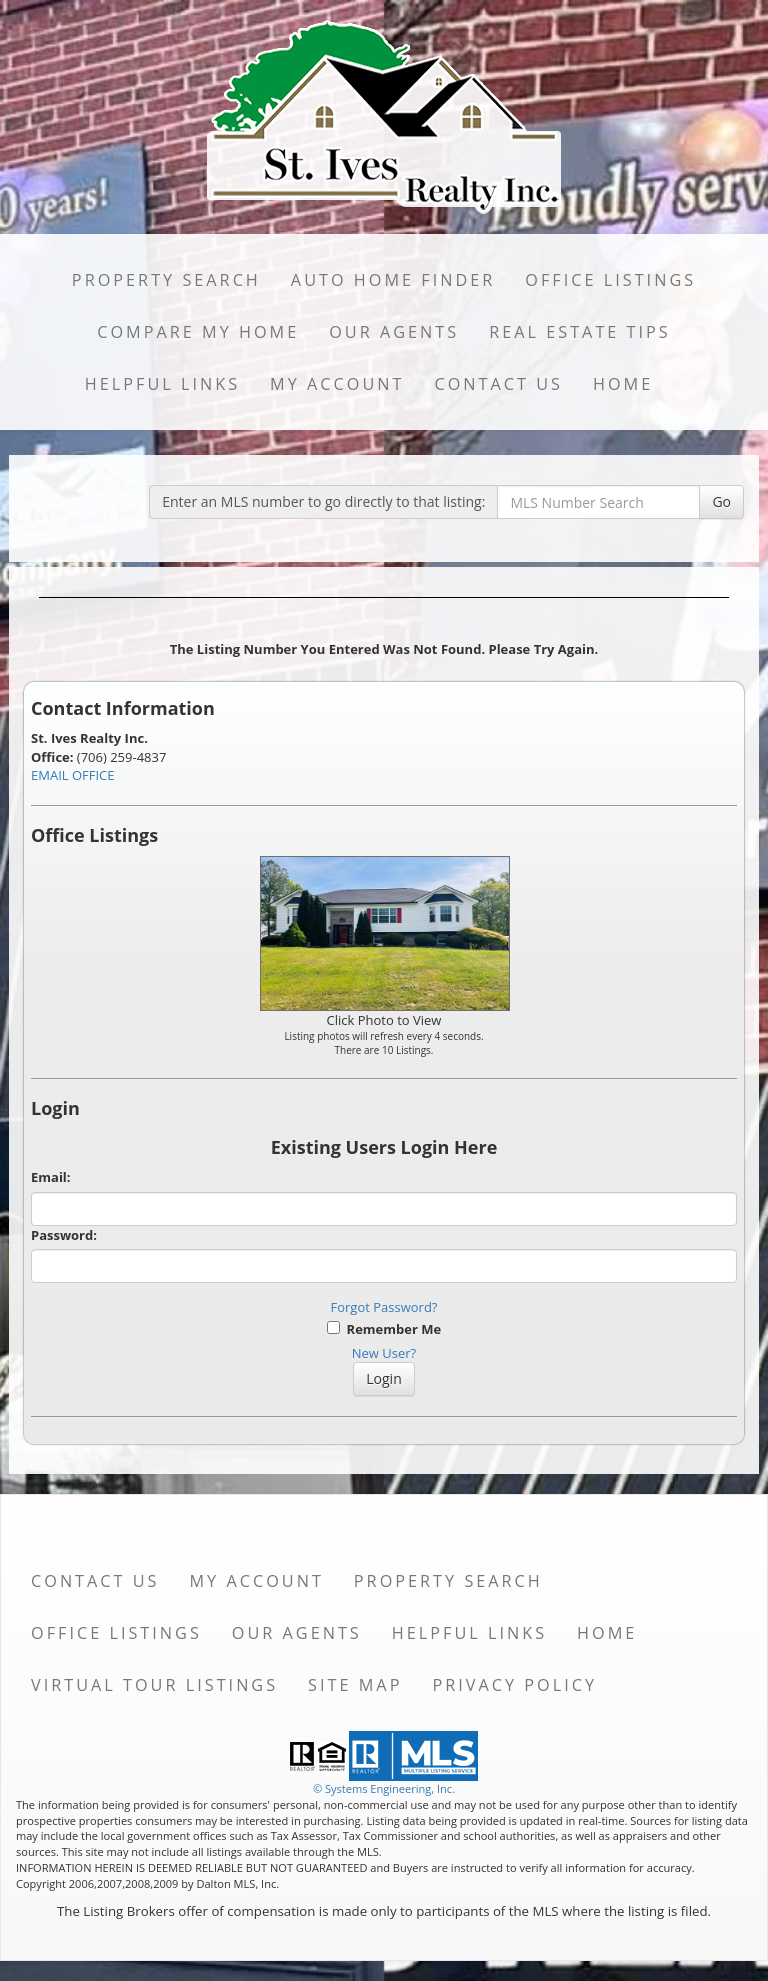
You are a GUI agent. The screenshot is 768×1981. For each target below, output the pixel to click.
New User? (384, 1353)
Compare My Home (198, 332)
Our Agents (394, 332)
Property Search (166, 280)
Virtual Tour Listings (154, 1685)
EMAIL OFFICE (73, 775)
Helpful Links (162, 384)
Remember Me (384, 1329)
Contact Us (498, 384)
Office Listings (610, 280)
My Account (337, 384)
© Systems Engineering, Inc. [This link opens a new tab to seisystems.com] (384, 1788)
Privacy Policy (514, 1685)
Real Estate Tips (580, 332)
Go (721, 501)
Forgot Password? (384, 1307)
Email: (51, 1177)
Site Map (355, 1685)
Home (623, 384)
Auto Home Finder (393, 280)
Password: (64, 1235)
